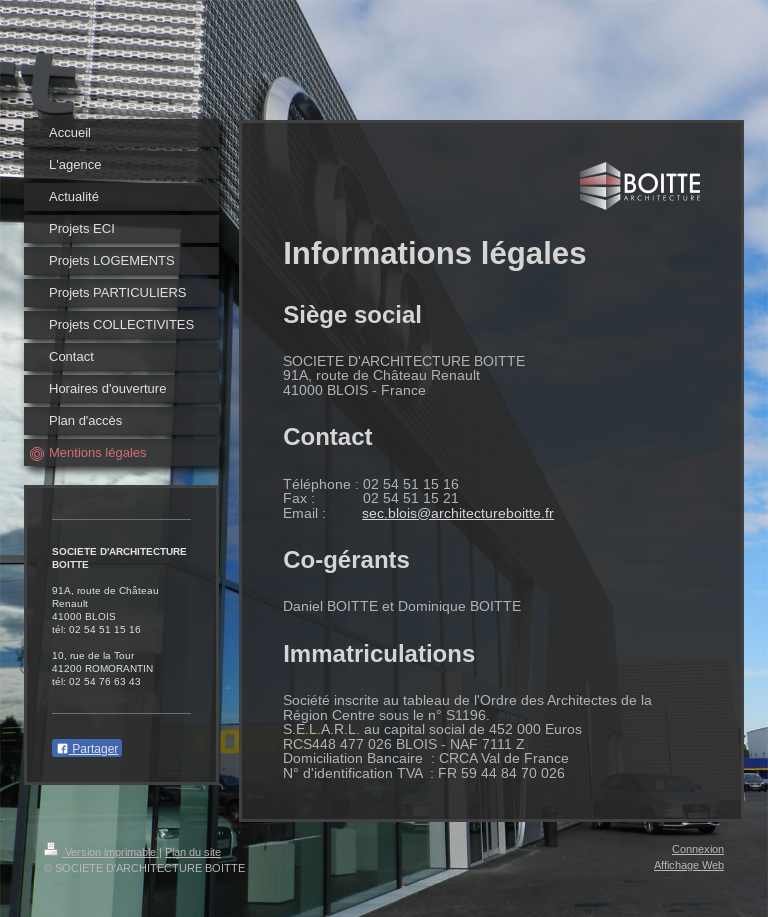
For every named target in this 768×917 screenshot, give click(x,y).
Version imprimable (101, 852)
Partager (87, 749)
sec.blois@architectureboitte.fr (458, 513)
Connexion (698, 849)
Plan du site (193, 852)
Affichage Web (689, 865)
